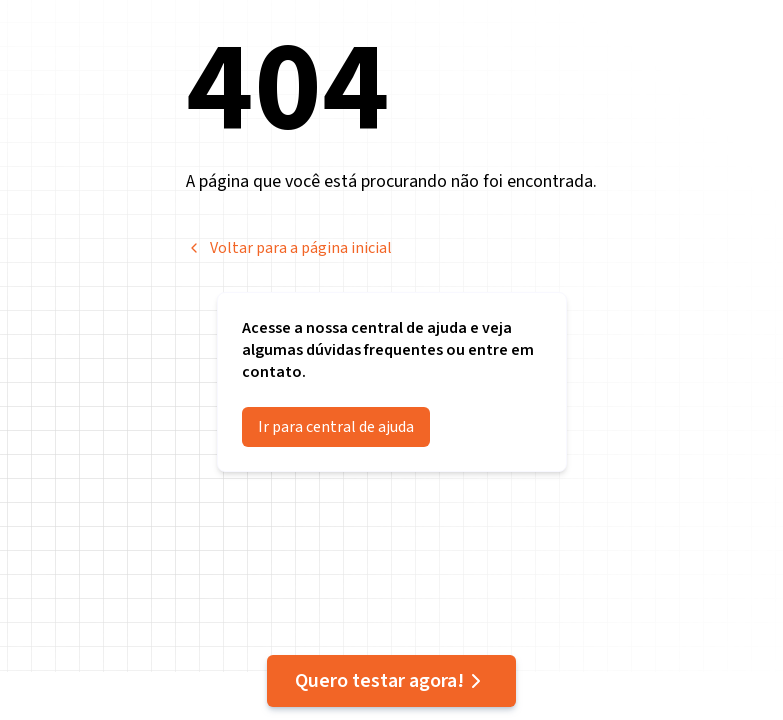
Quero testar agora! (391, 681)
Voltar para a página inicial (289, 248)
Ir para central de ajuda (336, 427)
